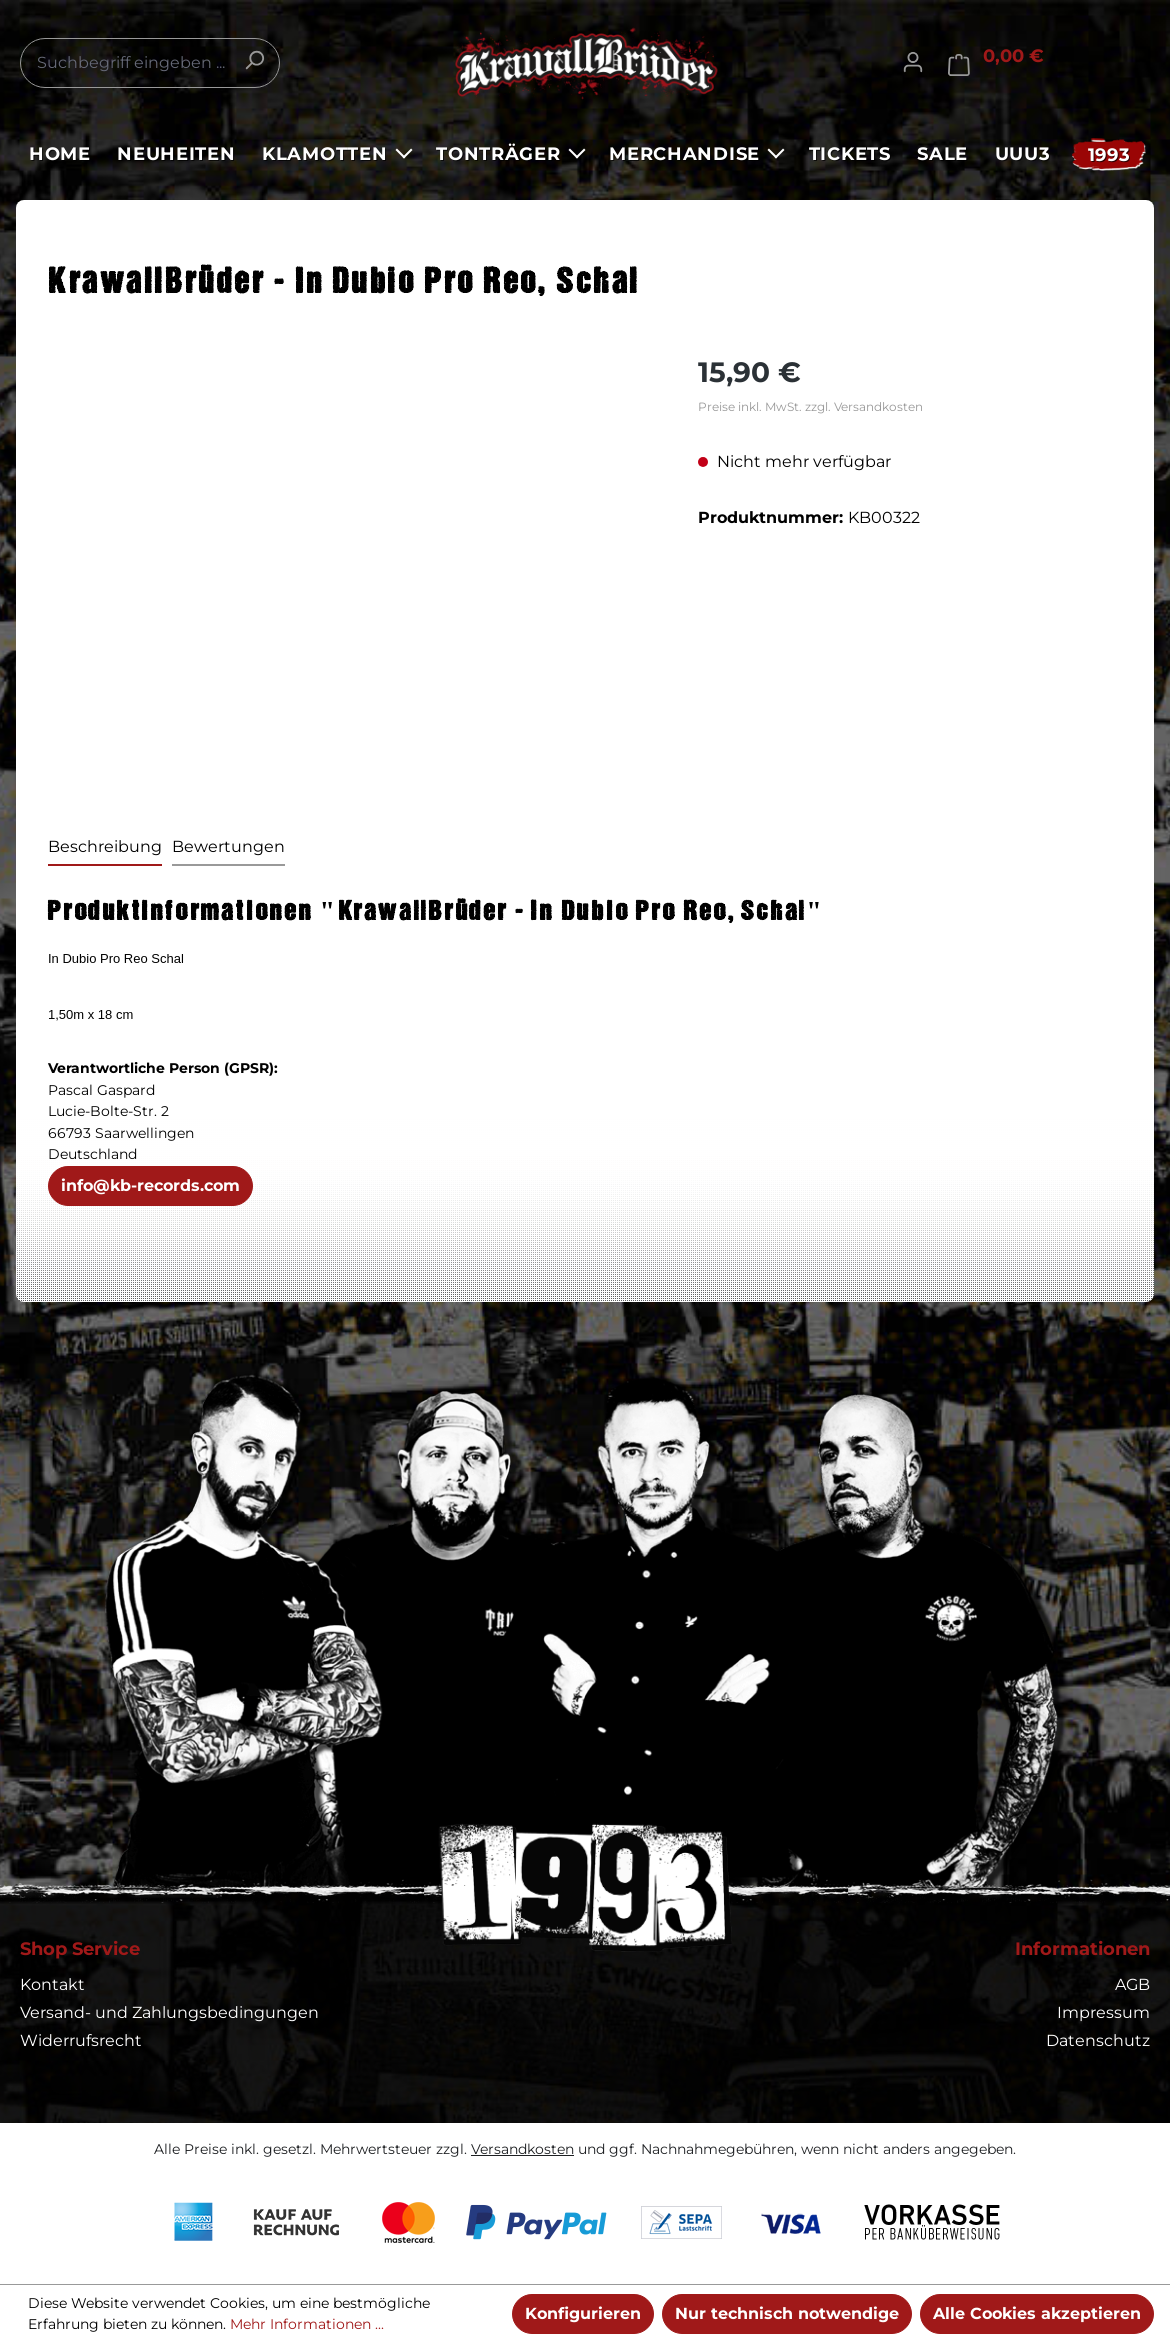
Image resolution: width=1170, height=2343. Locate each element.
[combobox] (150, 63)
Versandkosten (522, 2149)
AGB (1132, 1984)
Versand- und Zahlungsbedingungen (169, 2012)
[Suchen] (254, 60)
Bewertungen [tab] (228, 846)
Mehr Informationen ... (307, 2324)
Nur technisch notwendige (787, 2313)
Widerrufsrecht (81, 2040)
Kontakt (52, 1984)
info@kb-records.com (150, 1185)
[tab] (105, 848)
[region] (353, 567)
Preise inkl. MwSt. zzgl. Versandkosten (810, 406)
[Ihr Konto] (913, 62)
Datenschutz (1098, 2040)
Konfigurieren (583, 2313)
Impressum (1103, 2012)
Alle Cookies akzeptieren (1037, 2313)
